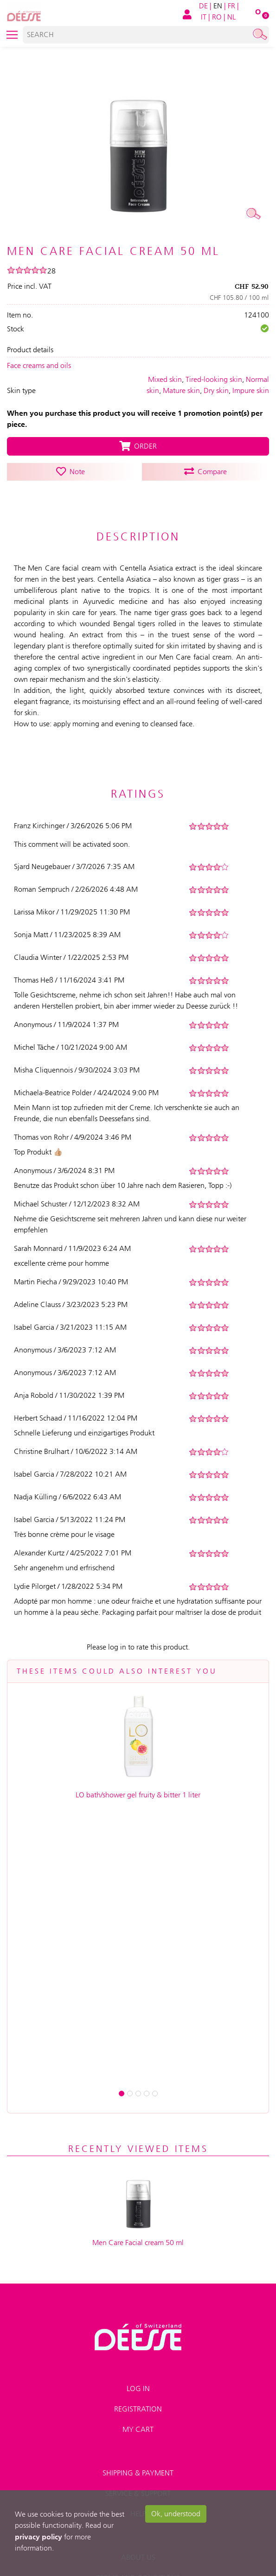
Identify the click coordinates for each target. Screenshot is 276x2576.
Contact (138, 2353)
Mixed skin (165, 379)
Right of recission (138, 2414)
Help (138, 2228)
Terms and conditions (138, 2292)
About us (138, 2271)
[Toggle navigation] (12, 35)
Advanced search (138, 2394)
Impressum (138, 2312)
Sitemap (138, 2373)
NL (231, 17)
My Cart (138, 2143)
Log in (138, 2103)
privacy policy (38, 2536)
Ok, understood (175, 2513)
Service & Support (138, 2207)
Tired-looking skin (214, 379)
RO (217, 17)
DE (203, 5)
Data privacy (138, 2333)
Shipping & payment (138, 2187)
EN (217, 5)
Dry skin (216, 390)
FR (231, 5)
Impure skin (250, 390)
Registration (138, 2123)
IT (203, 17)
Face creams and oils (39, 365)
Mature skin (181, 390)
